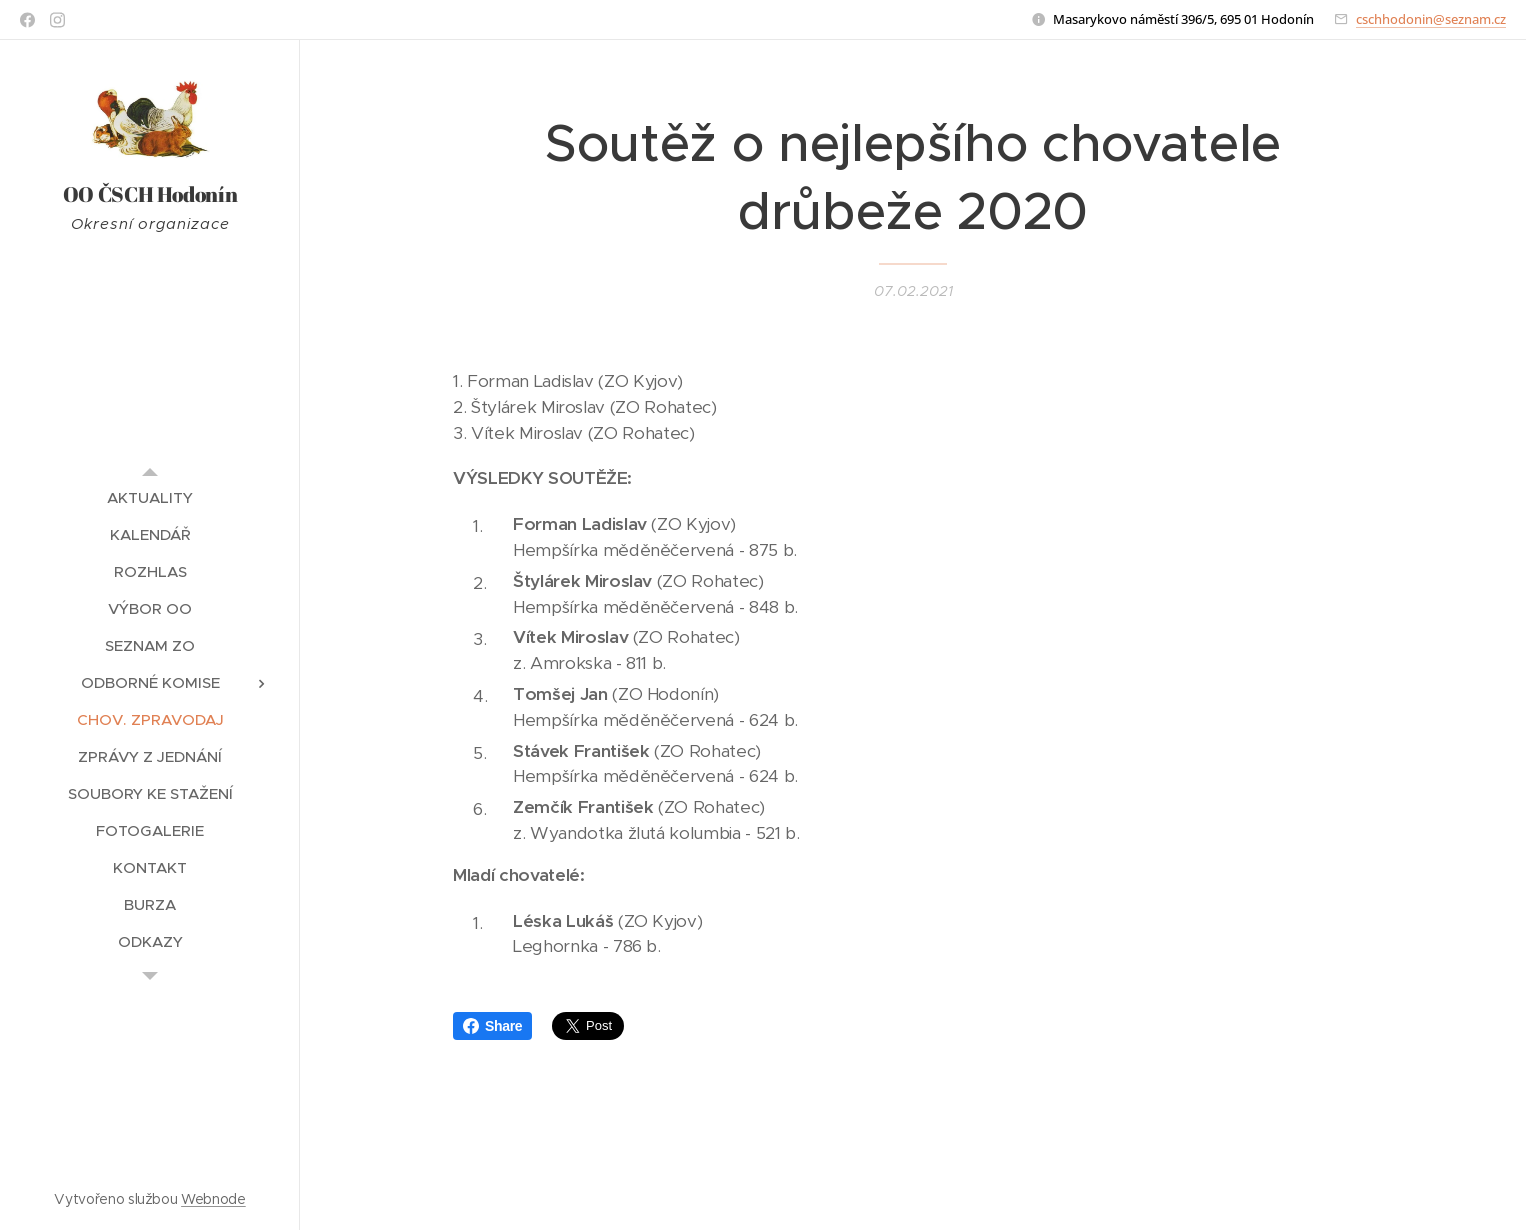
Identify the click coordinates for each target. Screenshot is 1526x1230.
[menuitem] (150, 497)
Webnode (213, 1199)
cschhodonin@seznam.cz (1431, 19)
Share (492, 1026)
